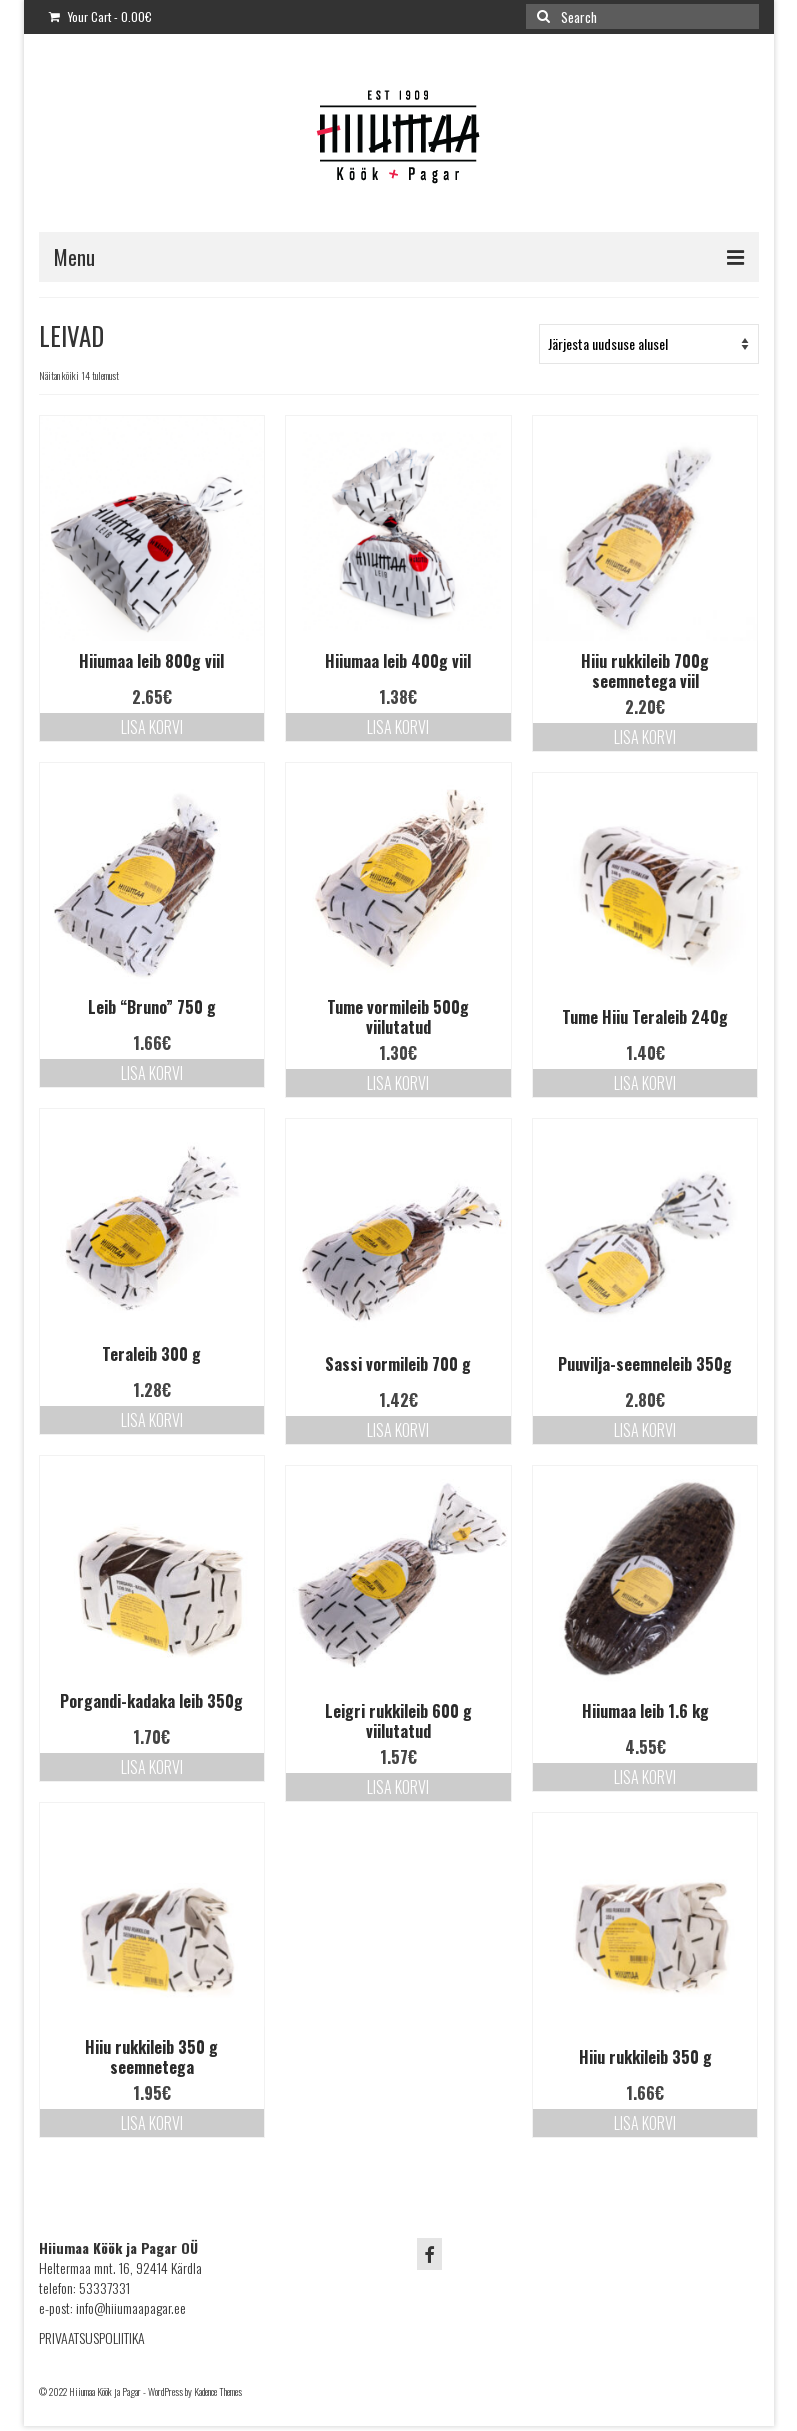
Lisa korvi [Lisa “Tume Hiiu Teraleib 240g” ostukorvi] (645, 1083)
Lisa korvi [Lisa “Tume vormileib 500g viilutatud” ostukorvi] (398, 1083)
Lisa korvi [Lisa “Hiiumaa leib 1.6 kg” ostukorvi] (645, 1777)
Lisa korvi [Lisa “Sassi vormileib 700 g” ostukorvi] (398, 1430)
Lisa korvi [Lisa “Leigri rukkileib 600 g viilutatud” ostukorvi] (398, 1787)
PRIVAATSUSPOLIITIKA (92, 2337)
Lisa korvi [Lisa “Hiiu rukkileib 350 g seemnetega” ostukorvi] (152, 2123)
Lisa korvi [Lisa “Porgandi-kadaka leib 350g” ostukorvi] (152, 1767)
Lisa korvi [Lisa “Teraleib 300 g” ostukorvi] (152, 1420)
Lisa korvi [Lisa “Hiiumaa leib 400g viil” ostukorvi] (398, 727)
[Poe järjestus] (649, 344)
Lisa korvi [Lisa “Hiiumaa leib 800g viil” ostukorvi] (152, 727)
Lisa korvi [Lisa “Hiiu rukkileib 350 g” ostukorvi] (645, 2123)
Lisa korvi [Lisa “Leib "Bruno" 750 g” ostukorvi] (152, 1073)
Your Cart (100, 16)
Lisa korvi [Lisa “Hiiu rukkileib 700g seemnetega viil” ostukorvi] (645, 737)
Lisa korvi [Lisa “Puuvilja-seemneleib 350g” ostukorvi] (645, 1430)
